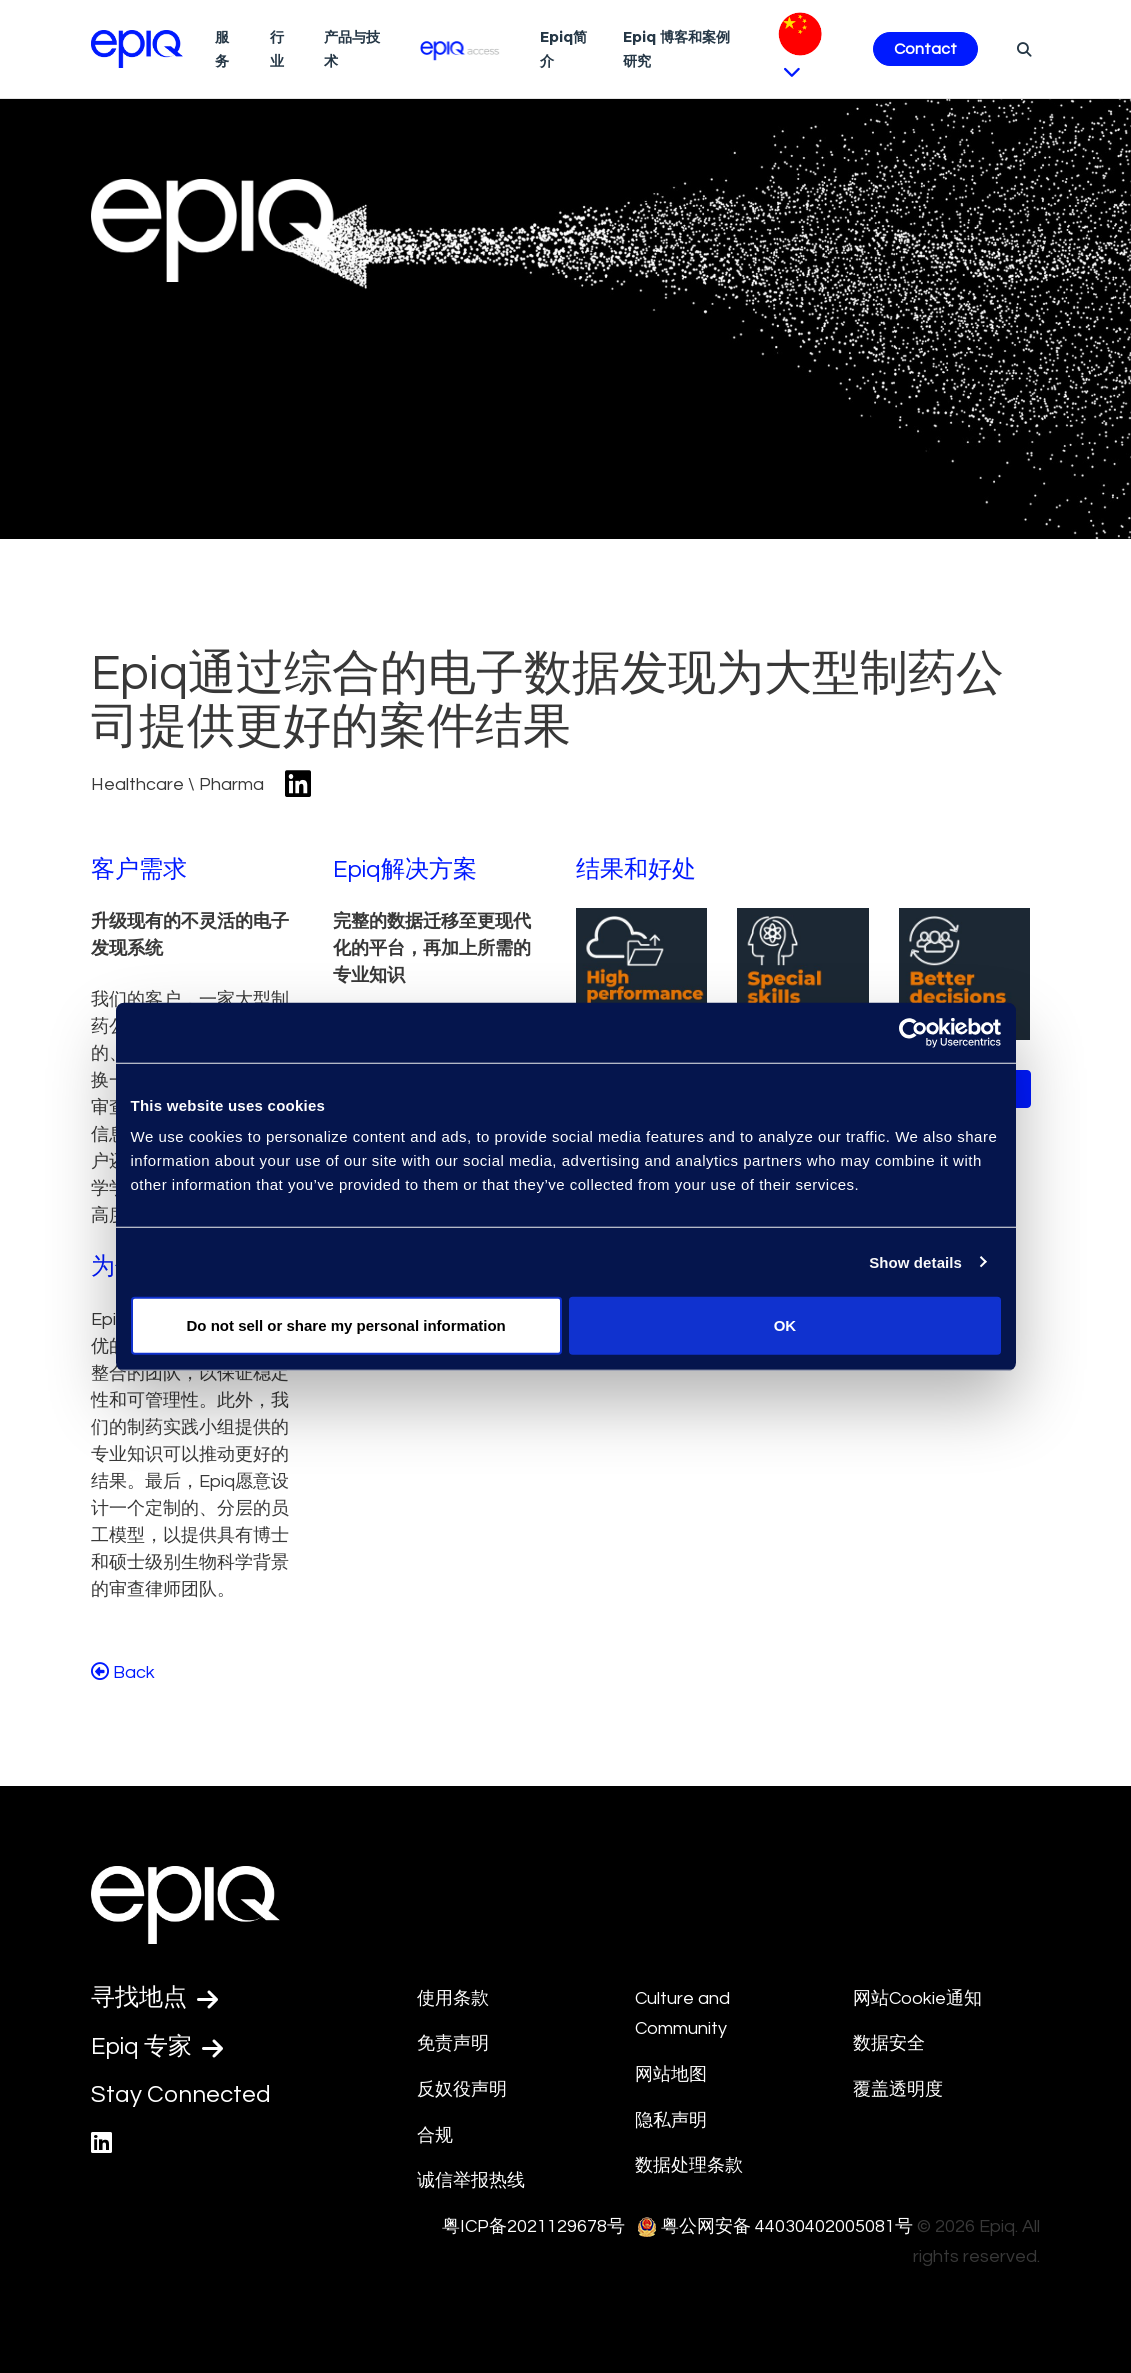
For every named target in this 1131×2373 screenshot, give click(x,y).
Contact (925, 49)
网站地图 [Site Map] (671, 2074)
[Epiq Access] (460, 48)
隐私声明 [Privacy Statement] (671, 2120)
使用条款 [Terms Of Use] (453, 1998)
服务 (222, 49)
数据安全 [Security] (889, 2043)
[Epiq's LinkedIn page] (101, 2143)
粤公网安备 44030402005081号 (787, 2226)
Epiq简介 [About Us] (563, 49)
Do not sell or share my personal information (346, 1325)
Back (123, 1672)
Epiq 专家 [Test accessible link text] (157, 2047)
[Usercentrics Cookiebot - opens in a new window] (913, 1032)
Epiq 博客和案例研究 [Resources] (676, 49)
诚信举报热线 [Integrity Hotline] (471, 2180)
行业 (277, 49)
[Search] (1021, 49)
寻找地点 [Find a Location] (154, 1998)
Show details (915, 1261)
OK (785, 1325)
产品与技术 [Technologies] (352, 49)
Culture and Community (682, 2014)
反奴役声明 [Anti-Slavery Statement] (462, 2089)
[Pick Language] (809, 49)
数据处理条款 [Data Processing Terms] (689, 2165)
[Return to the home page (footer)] (137, 49)
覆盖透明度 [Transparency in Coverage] (898, 2089)
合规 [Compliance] (435, 2135)
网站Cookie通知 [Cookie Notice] (917, 1998)
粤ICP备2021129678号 (533, 2226)
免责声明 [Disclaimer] (453, 2043)
